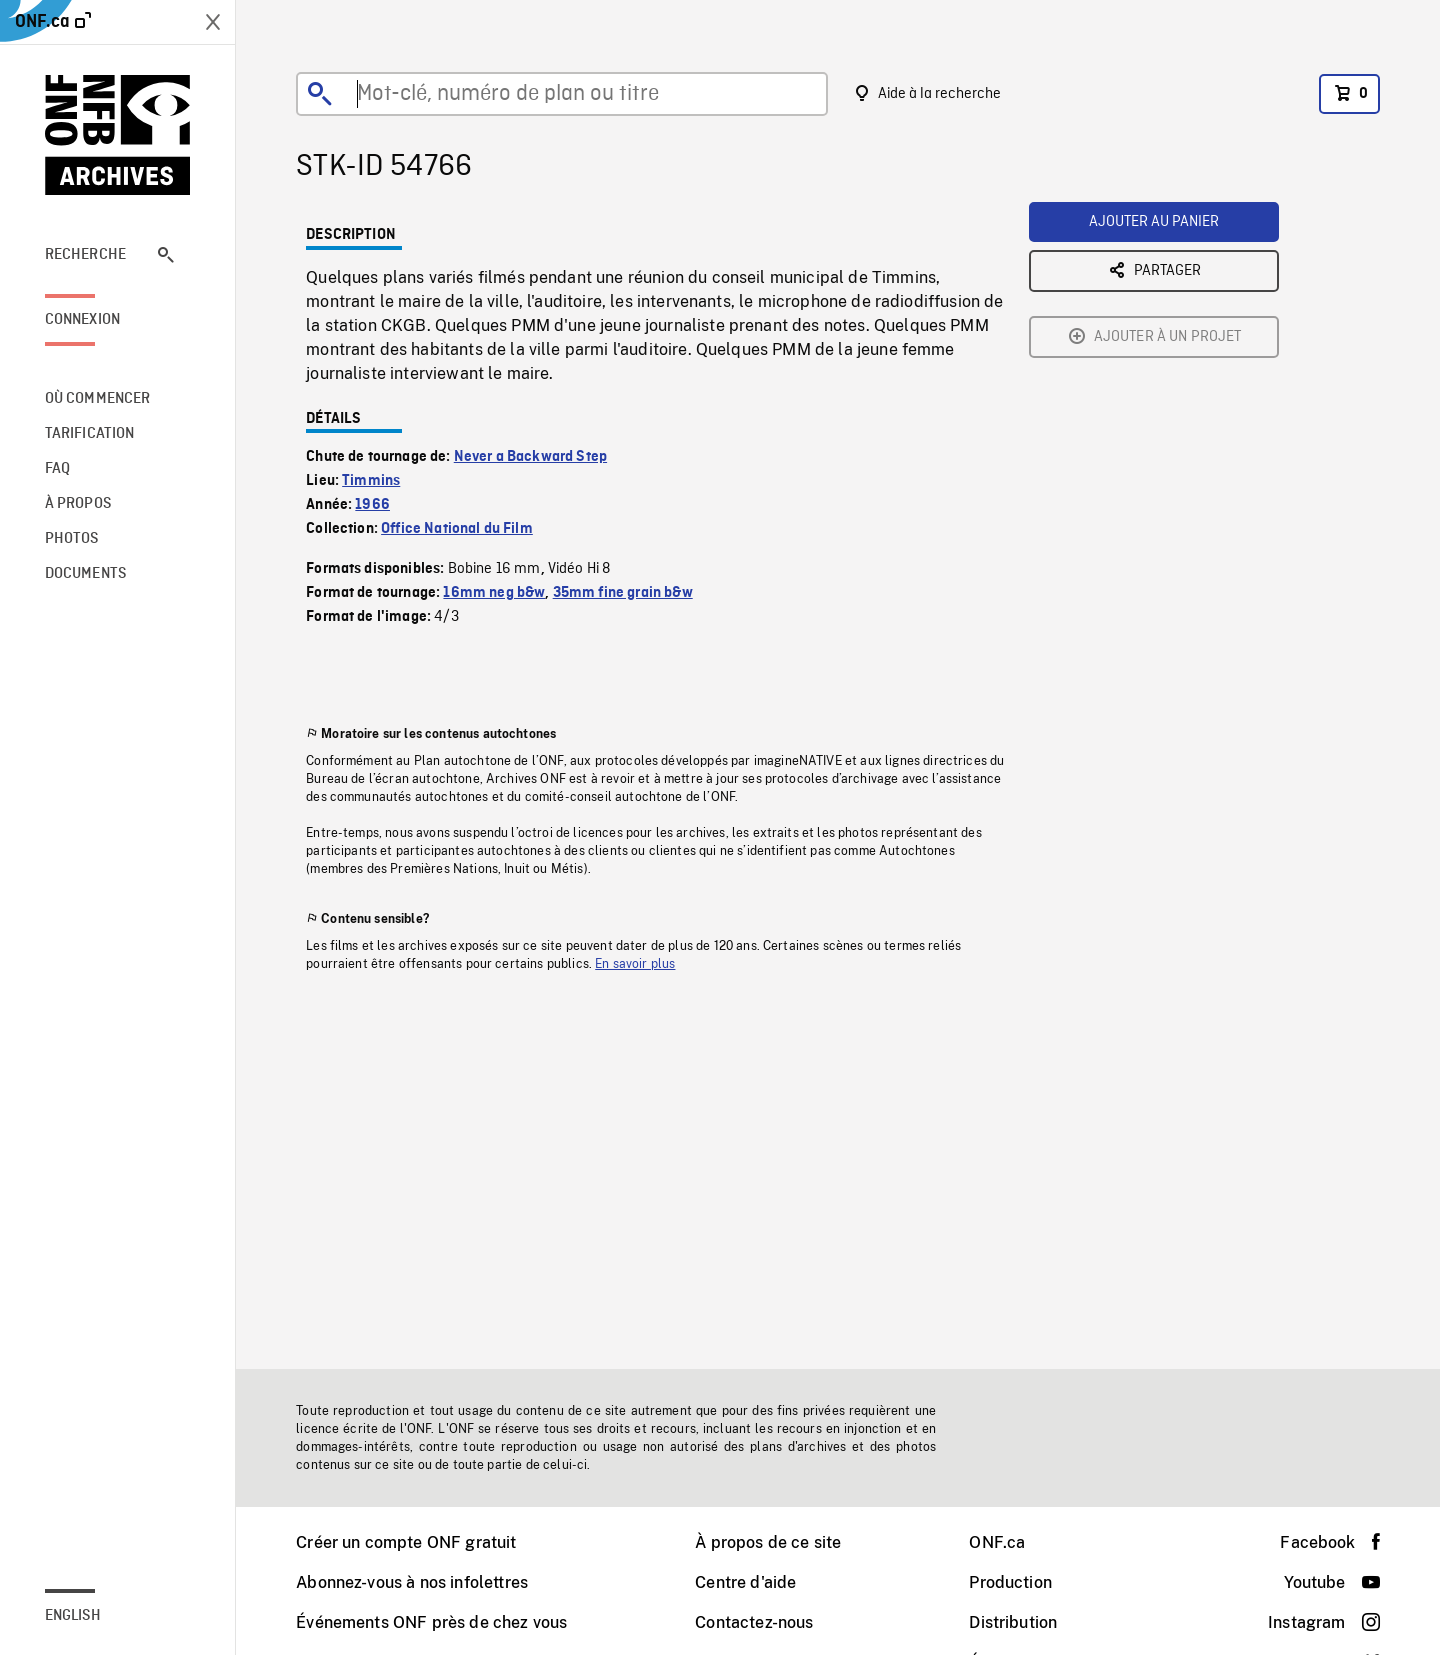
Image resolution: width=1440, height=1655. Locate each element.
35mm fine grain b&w (623, 593)
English (73, 1616)
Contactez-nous (754, 1622)
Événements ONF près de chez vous (431, 1622)
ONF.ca (997, 1542)
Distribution (1013, 1622)
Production (1010, 1582)
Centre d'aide (745, 1582)
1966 (372, 505)
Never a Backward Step (530, 457)
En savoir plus (635, 964)
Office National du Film (457, 529)
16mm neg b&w (494, 593)
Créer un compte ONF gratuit (406, 1542)
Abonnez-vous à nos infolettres (412, 1582)
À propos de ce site (768, 1542)
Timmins (371, 481)
